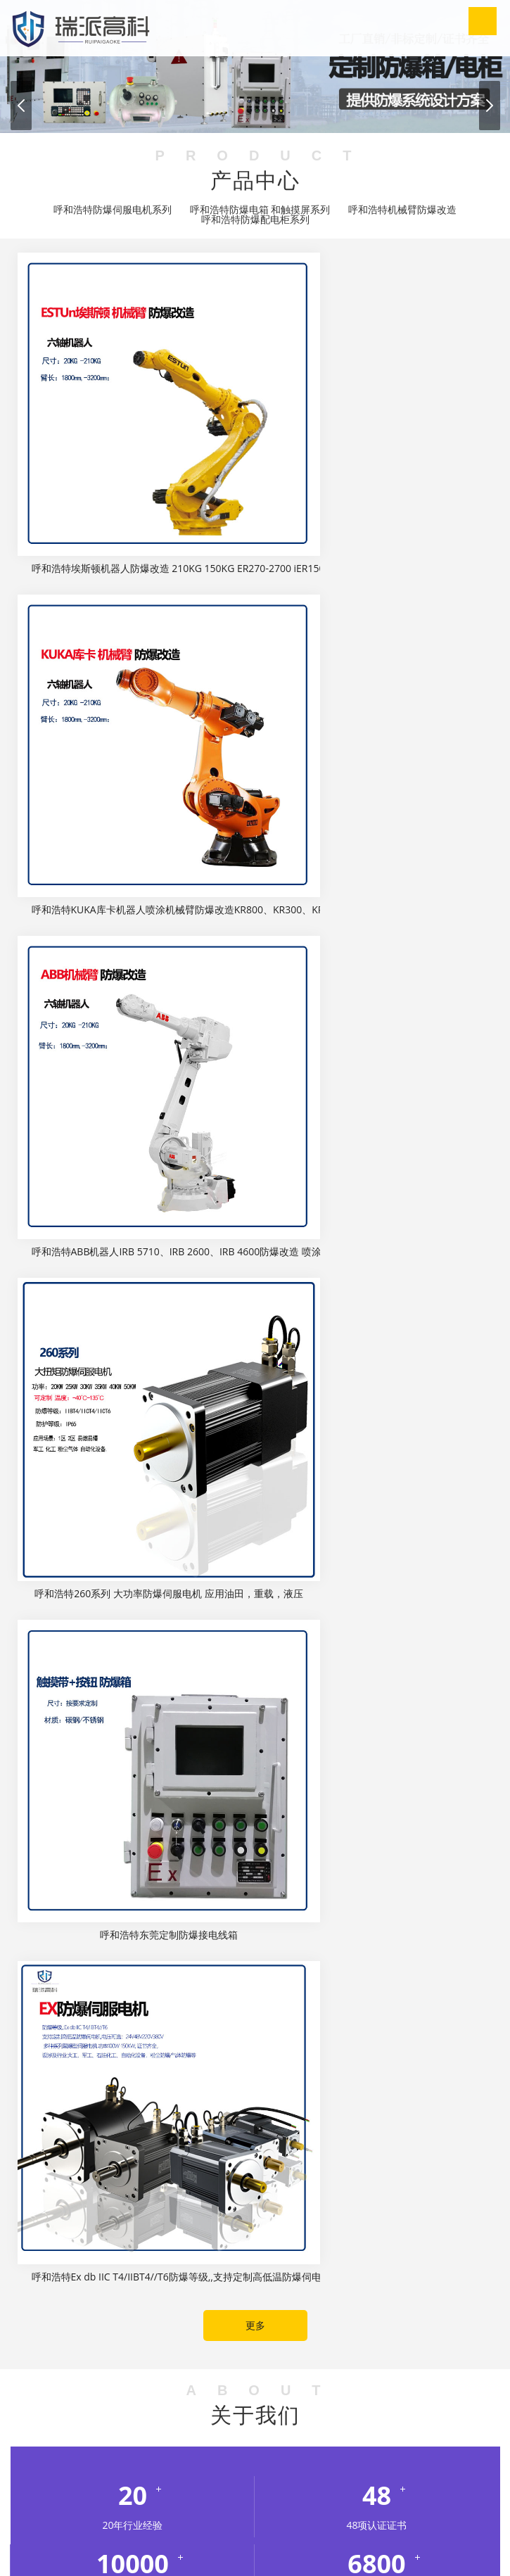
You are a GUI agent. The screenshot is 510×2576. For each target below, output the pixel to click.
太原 (37, 2449)
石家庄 (346, 2432)
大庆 (380, 2449)
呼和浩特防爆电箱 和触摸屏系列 (260, 210)
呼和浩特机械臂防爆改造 (402, 210)
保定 (431, 2432)
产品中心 (364, 2532)
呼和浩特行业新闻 (303, 1705)
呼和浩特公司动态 (206, 1705)
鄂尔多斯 (147, 2449)
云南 (288, 2432)
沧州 (458, 2432)
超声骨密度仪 (345, 2326)
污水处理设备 (216, 2379)
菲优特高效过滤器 (424, 2326)
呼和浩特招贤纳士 (165, 2532)
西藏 (261, 2432)
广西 (222, 2414)
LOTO (156, 2326)
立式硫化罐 (35, 2379)
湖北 (392, 2414)
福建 (142, 2414)
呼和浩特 (74, 2449)
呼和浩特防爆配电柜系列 (255, 219)
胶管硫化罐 (93, 2379)
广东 (195, 2414)
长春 (290, 2449)
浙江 (314, 2432)
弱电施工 (69, 2344)
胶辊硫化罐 (377, 2361)
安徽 (62, 2414)
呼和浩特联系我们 (275, 2532)
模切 (422, 2361)
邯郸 (404, 2432)
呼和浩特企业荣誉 (399, 2516)
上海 (127, 2432)
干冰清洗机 (191, 2361)
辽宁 (37, 2432)
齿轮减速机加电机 (196, 2344)
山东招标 (141, 2397)
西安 (317, 2449)
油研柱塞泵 (436, 2344)
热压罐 (328, 2361)
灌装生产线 (465, 2361)
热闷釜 (290, 2361)
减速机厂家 (123, 2344)
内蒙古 (69, 2432)
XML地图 (423, 2549)
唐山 (378, 2432)
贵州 (249, 2414)
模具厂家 (245, 2361)
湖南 (419, 2414)
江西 (473, 2414)
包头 (110, 2449)
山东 (100, 2432)
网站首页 (90, 2516)
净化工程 (275, 2379)
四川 (207, 2432)
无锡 (461, 2449)
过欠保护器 (152, 2379)
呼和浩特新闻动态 (289, 2516)
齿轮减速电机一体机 (358, 2344)
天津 (234, 2432)
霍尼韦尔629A (42, 2397)
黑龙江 (334, 2414)
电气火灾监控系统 (94, 2326)
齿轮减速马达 (275, 2344)
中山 (237, 2449)
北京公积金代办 (272, 2326)
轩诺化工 (69, 2361)
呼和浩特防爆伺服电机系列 (112, 210)
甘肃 (169, 2414)
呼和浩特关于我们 (180, 2516)
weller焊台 (193, 2397)
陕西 (181, 2432)
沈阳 (183, 2449)
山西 (154, 2432)
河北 (302, 2414)
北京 (88, 2414)
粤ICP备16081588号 (357, 2549)
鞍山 (264, 2449)
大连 (210, 2449)
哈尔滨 (349, 2449)
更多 (255, 1083)
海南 (276, 2414)
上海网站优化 (455, 2379)
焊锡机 (97, 2397)
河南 (366, 2414)
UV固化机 (394, 2379)
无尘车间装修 (128, 2361)
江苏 (446, 2414)
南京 (434, 2449)
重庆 (115, 2414)
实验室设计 (203, 2326)
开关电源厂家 (334, 2379)
